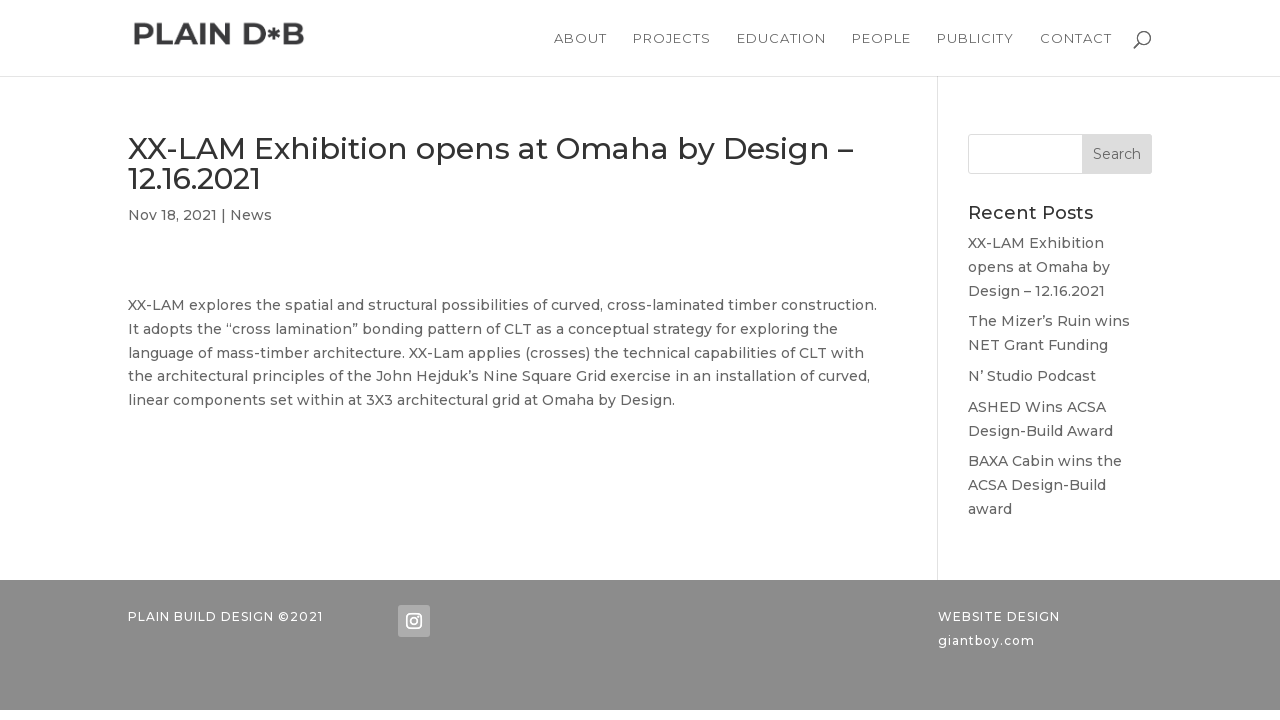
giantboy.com (986, 640)
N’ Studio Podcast (1032, 376)
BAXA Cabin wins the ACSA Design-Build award (1045, 485)
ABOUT (580, 38)
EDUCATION (781, 38)
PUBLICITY (975, 38)
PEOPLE (881, 38)
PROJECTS (672, 38)
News (251, 215)
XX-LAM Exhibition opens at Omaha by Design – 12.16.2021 (1039, 267)
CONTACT (1076, 38)
